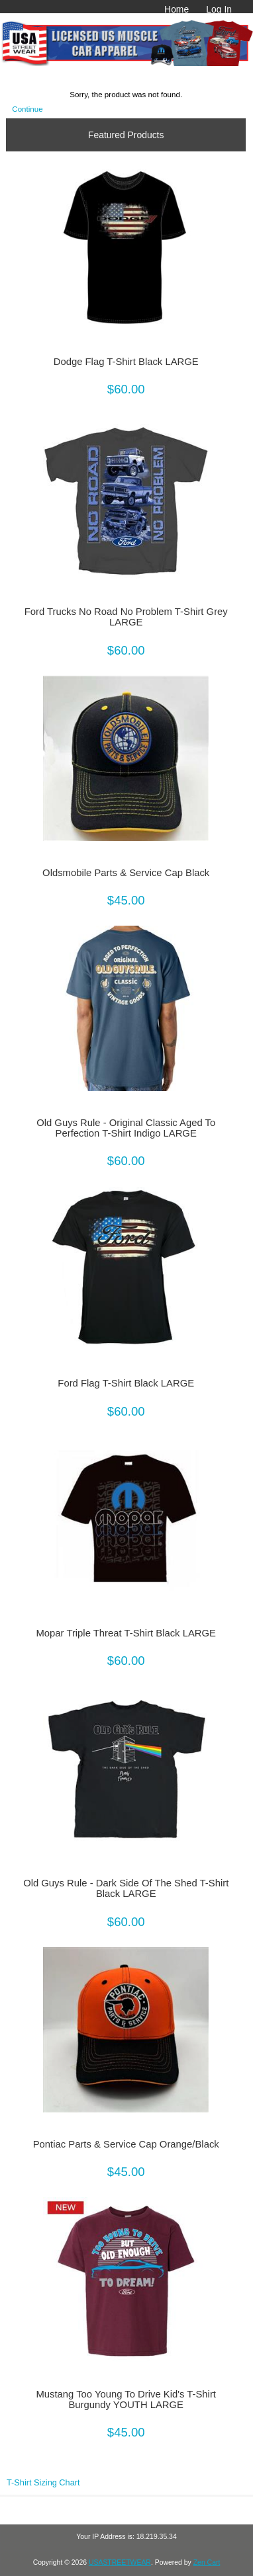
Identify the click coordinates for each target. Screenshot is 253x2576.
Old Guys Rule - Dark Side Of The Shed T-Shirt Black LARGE (125, 1888)
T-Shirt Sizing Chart (43, 2482)
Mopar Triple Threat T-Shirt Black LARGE (126, 1633)
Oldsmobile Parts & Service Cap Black (125, 872)
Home (176, 9)
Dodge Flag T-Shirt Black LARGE (126, 361)
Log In (219, 9)
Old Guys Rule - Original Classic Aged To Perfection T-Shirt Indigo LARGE (125, 1128)
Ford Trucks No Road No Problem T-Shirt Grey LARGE (126, 616)
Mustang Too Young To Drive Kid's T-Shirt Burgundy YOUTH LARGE (126, 2399)
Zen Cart (207, 2562)
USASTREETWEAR (120, 2562)
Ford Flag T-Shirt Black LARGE (126, 1383)
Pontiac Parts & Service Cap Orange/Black (126, 2144)
